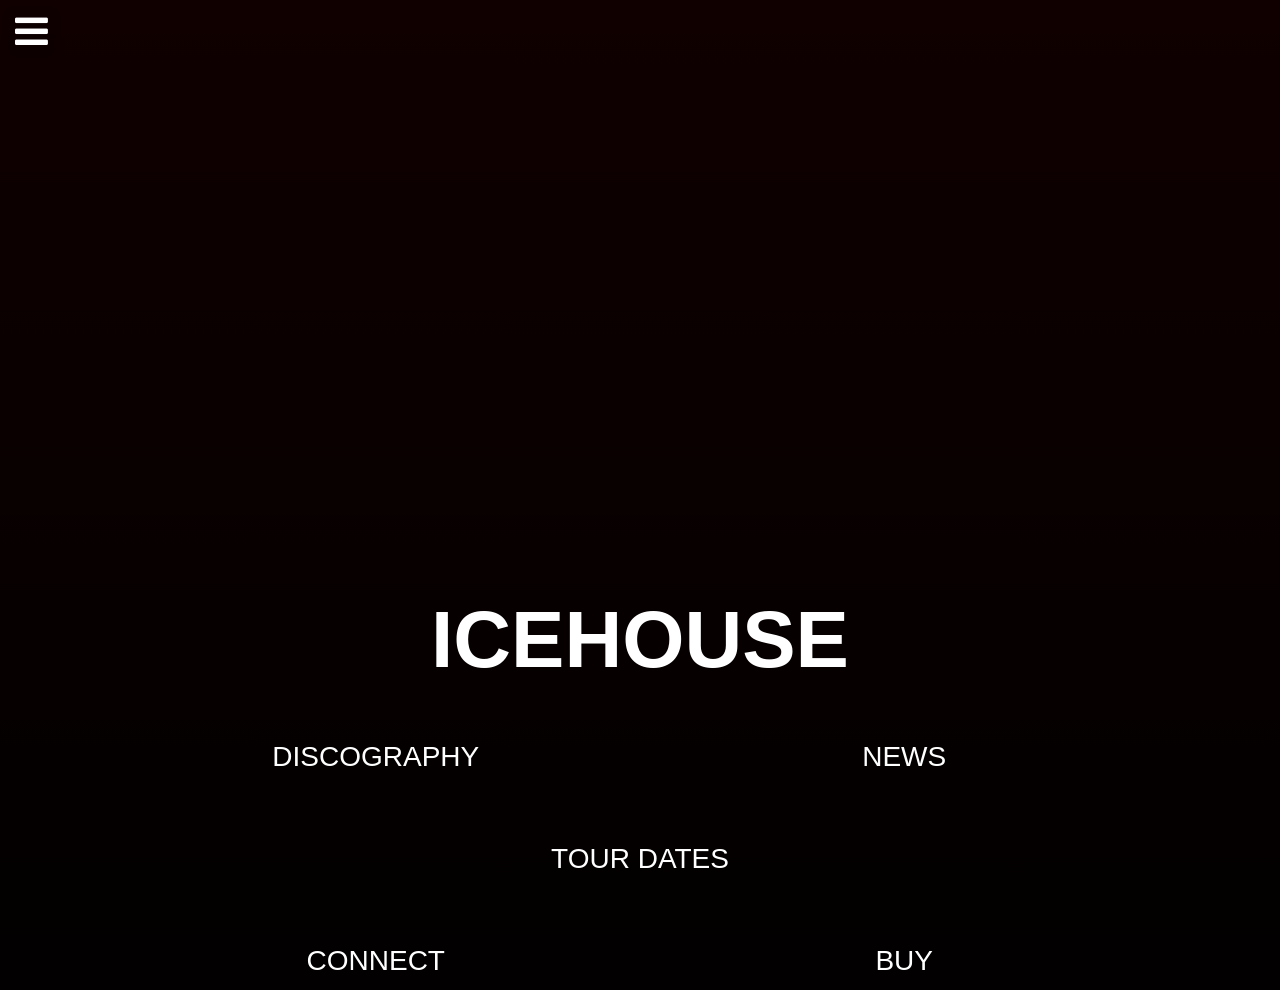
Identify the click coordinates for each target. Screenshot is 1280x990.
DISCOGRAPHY (375, 756)
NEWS (904, 756)
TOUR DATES (640, 858)
